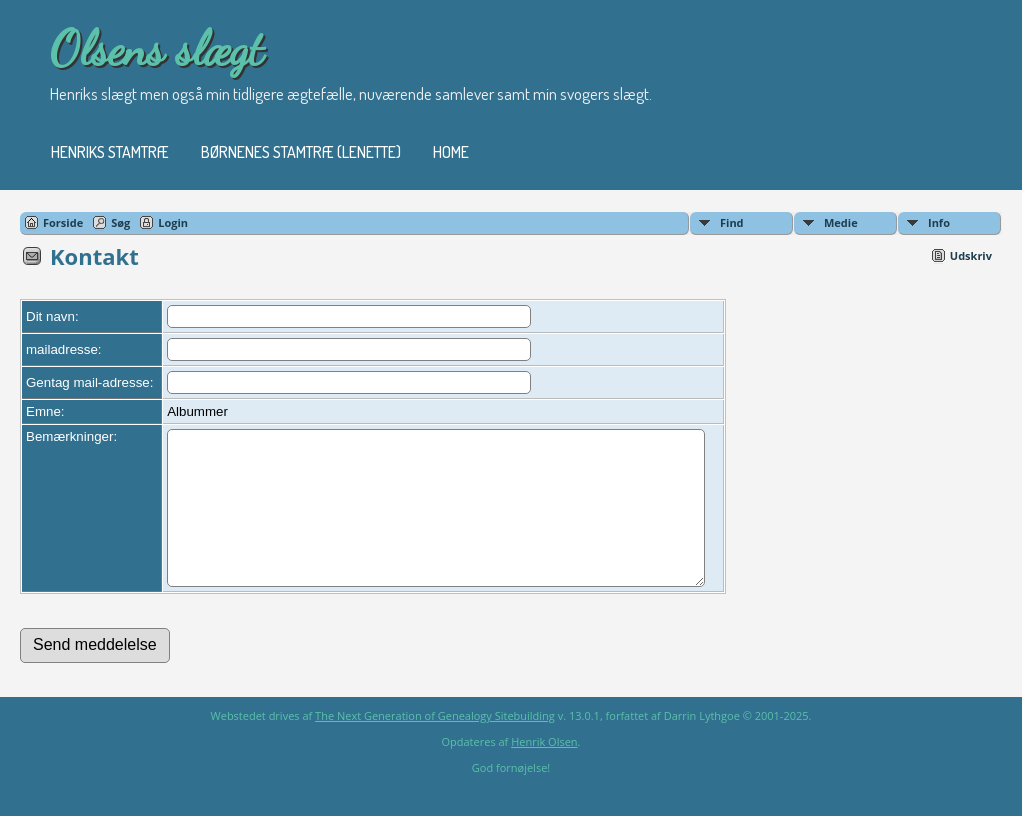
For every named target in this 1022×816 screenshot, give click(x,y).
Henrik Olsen (544, 771)
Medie (841, 222)
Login (173, 222)
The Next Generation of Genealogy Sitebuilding (435, 745)
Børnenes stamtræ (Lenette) (301, 152)
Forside (63, 222)
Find (732, 222)
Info (939, 222)
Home (451, 152)
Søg (120, 222)
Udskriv (971, 255)
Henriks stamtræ (110, 152)
